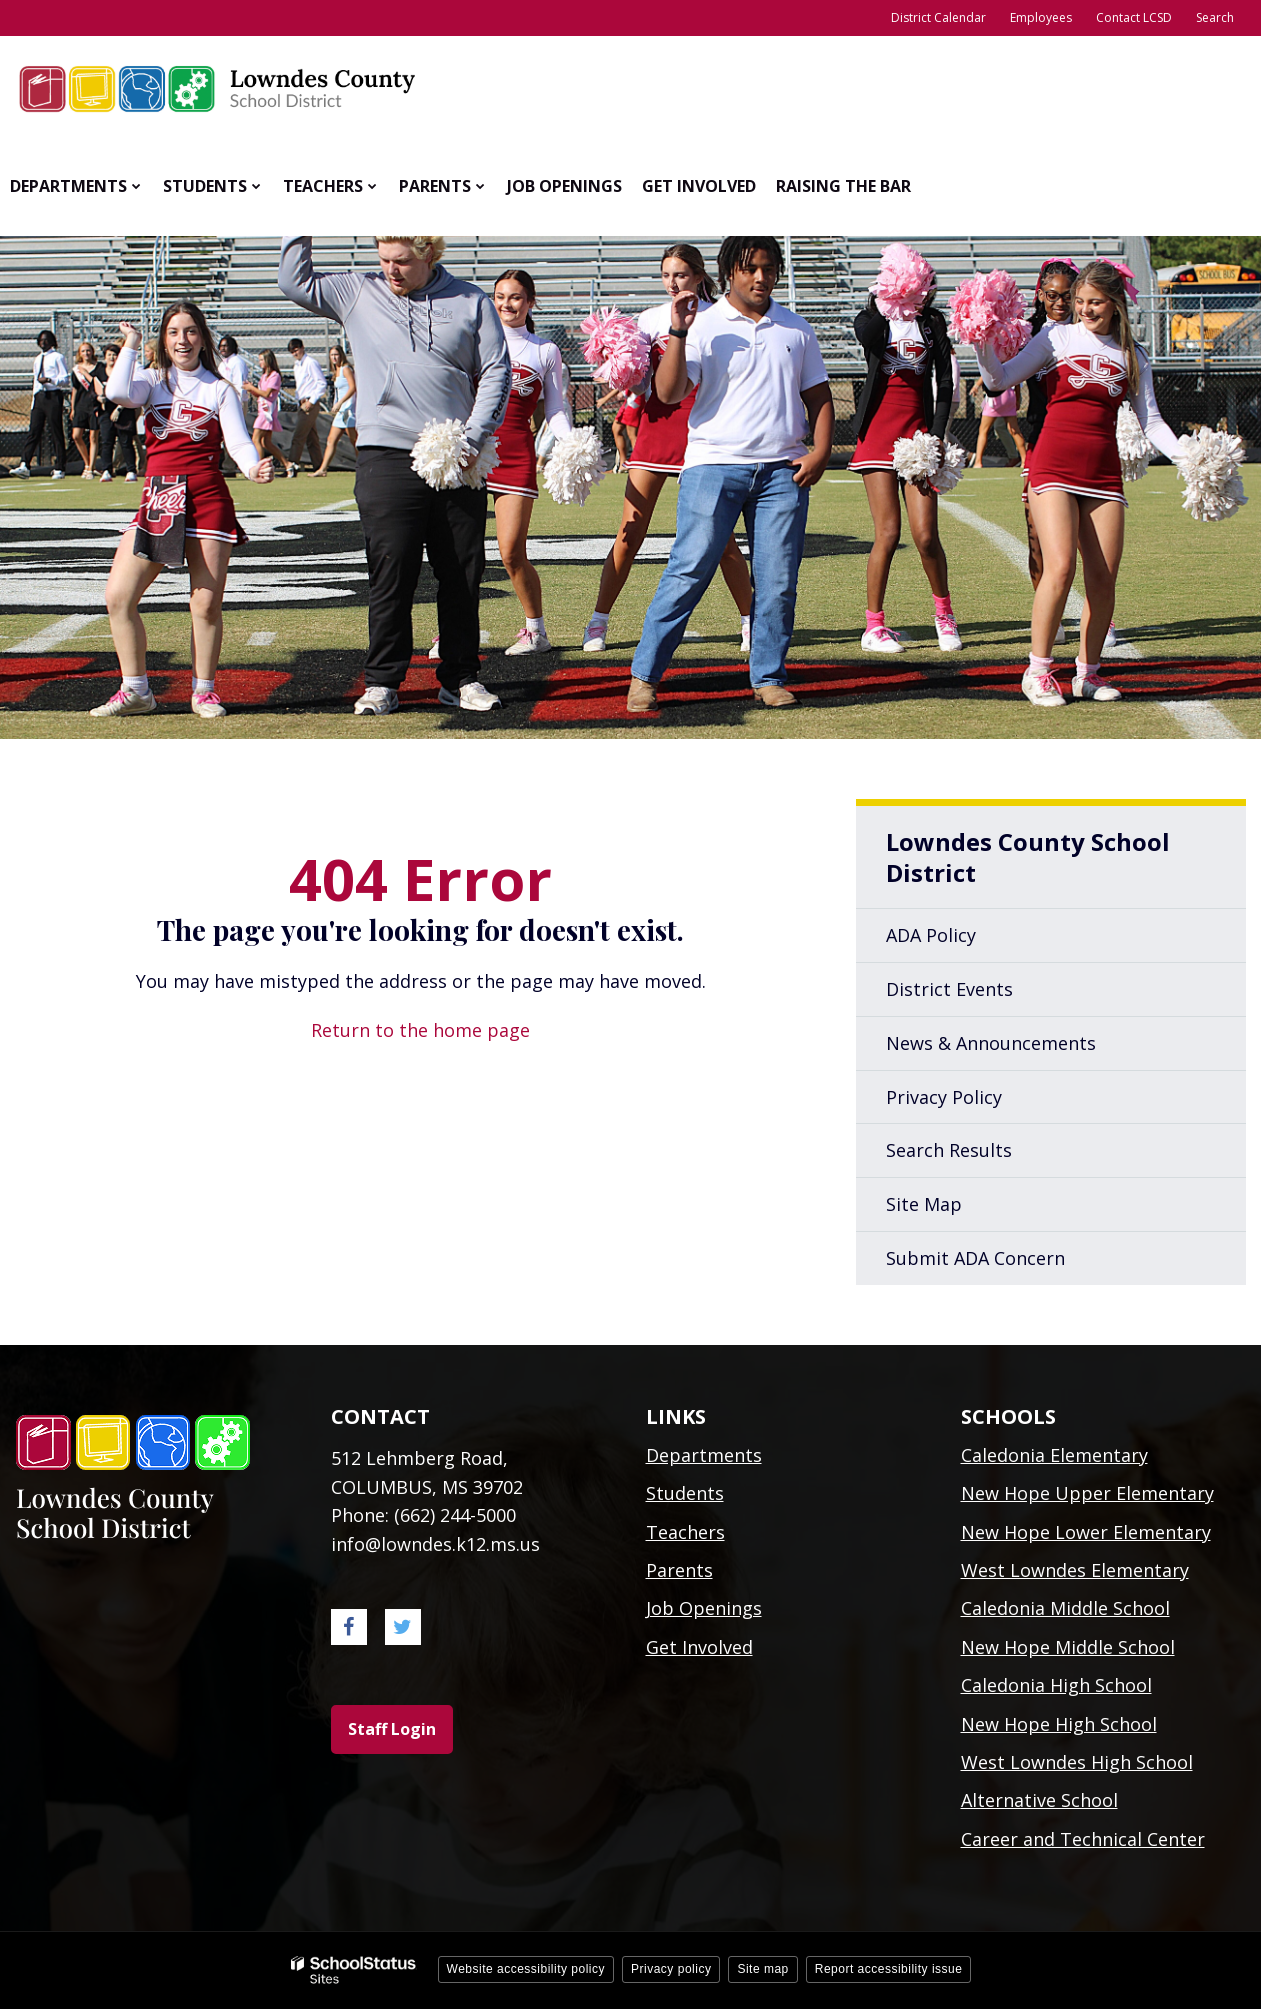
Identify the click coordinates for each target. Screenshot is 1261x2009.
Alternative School (1039, 1800)
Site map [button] (762, 1969)
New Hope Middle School (1068, 1647)
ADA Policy (931, 935)
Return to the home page (420, 1030)
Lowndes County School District (1028, 857)
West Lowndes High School (1077, 1762)
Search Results (949, 1150)
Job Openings (704, 1608)
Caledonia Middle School (1065, 1608)
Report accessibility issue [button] (889, 1969)
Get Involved (699, 1647)
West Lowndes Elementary (1075, 1570)
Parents (679, 1570)
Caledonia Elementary (1054, 1455)
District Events (949, 989)
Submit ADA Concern (975, 1258)
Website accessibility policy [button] (526, 1969)
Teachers (685, 1532)
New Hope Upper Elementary (1087, 1493)
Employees (1041, 17)
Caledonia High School (1056, 1685)
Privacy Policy (944, 1097)
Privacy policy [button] (671, 1969)
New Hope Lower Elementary (1086, 1532)
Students (685, 1493)
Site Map (924, 1204)
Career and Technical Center (1083, 1839)
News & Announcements (991, 1043)
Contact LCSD (1134, 17)
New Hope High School (1059, 1724)
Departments (704, 1455)
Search (1215, 17)
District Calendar (938, 17)
